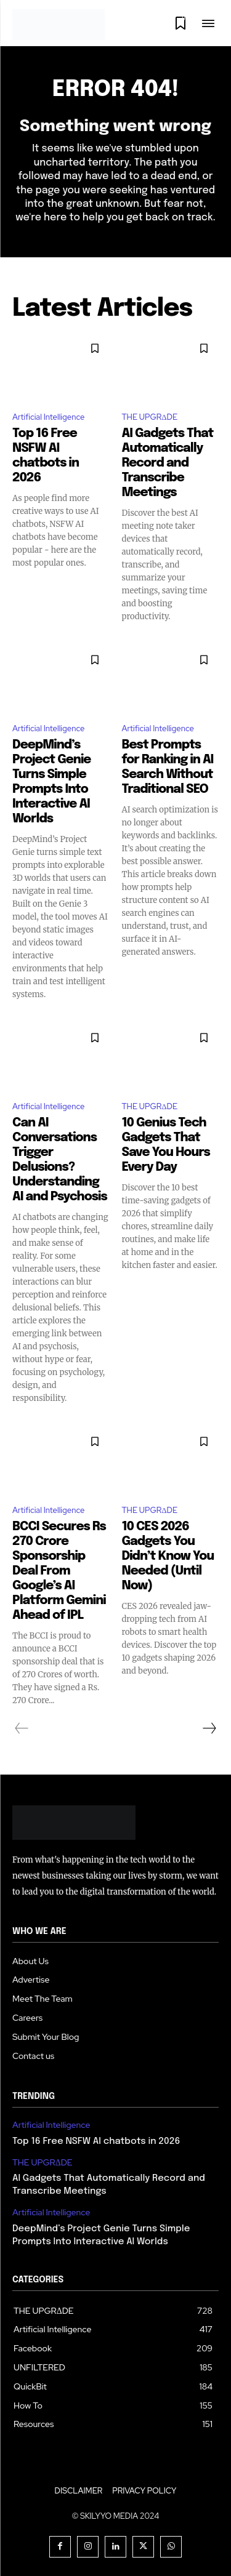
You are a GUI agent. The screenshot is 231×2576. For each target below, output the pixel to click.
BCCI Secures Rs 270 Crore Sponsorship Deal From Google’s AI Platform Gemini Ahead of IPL (59, 1571)
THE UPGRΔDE (150, 417)
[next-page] (209, 1728)
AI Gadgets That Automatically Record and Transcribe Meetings (168, 463)
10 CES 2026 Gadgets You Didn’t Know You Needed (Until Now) (168, 1556)
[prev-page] (21, 1728)
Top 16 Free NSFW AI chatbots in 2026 (96, 2141)
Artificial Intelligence (48, 417)
